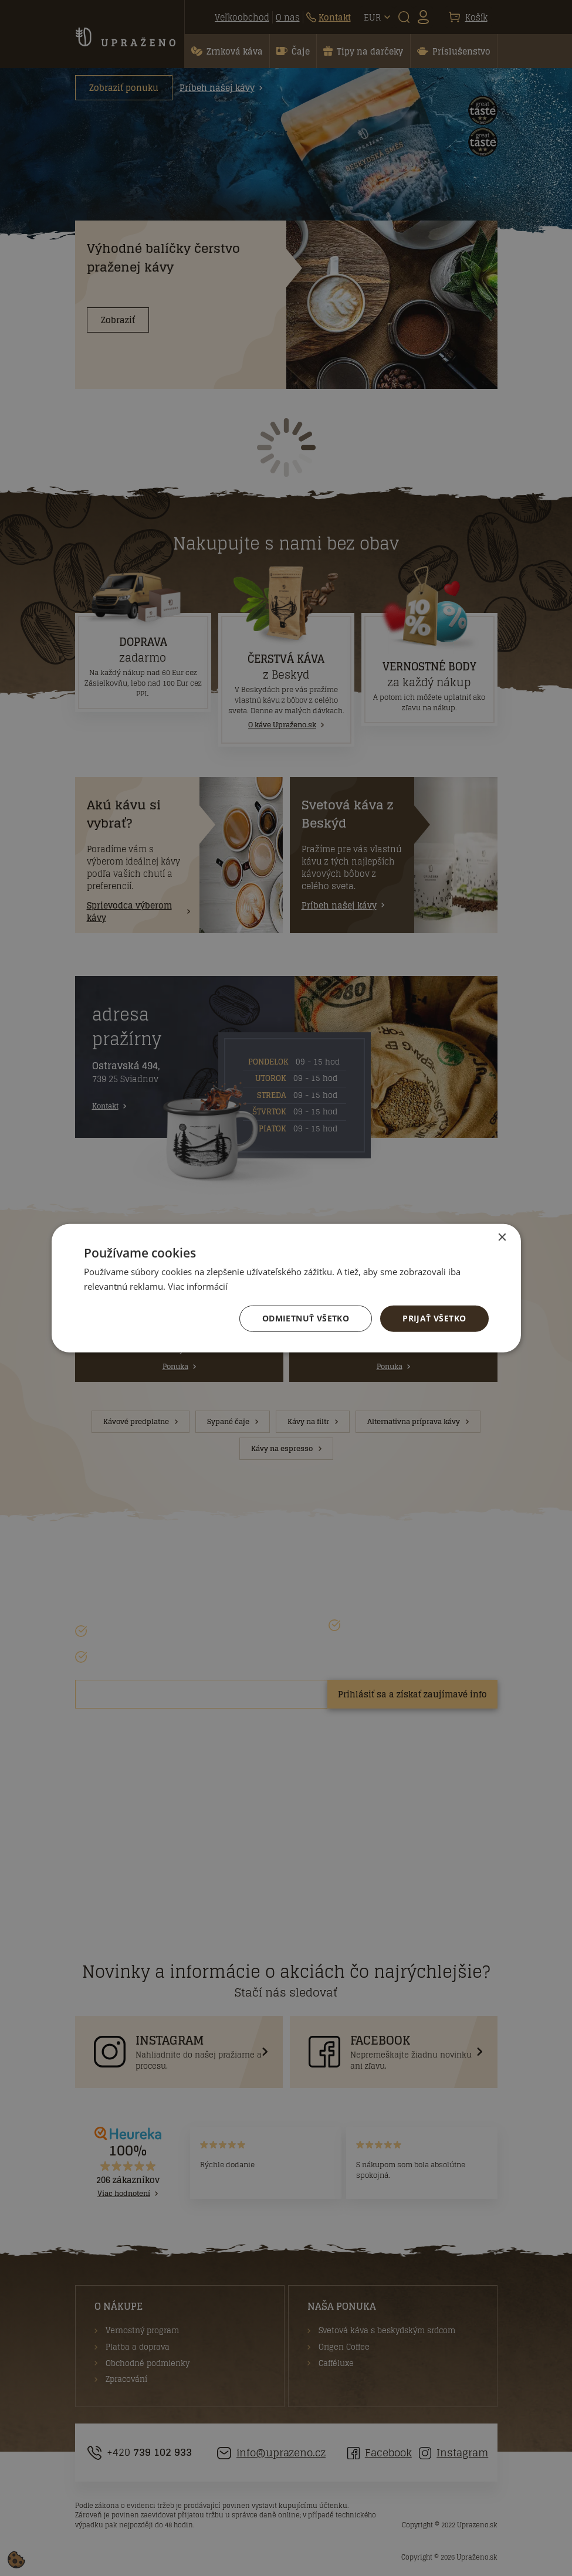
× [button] (501, 1237)
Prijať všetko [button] (434, 1318)
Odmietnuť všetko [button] (305, 1318)
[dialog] (286, 1288)
